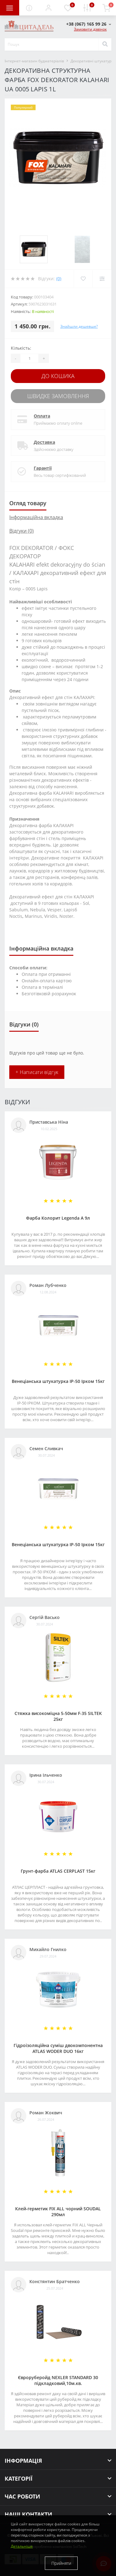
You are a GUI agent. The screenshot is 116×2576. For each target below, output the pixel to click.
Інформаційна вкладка (36, 517)
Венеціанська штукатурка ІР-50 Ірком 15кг (58, 1381)
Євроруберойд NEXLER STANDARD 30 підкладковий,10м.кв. (58, 2380)
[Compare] (101, 278)
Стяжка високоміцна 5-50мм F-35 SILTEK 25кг (58, 1716)
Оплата (42, 416)
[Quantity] (29, 358)
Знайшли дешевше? (79, 326)
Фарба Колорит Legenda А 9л (58, 1218)
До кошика (58, 376)
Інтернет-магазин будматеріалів (34, 61)
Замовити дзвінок (90, 29)
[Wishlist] (83, 278)
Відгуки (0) (21, 530)
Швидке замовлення (58, 396)
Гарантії (43, 468)
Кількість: (21, 348)
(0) (58, 278)
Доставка (44, 442)
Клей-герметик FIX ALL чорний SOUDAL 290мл (58, 2211)
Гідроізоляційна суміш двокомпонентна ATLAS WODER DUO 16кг (58, 2048)
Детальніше (22, 2546)
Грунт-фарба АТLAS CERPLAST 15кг (58, 1871)
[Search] (104, 44)
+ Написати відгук (36, 1072)
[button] (48, 7)
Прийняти (61, 2563)
